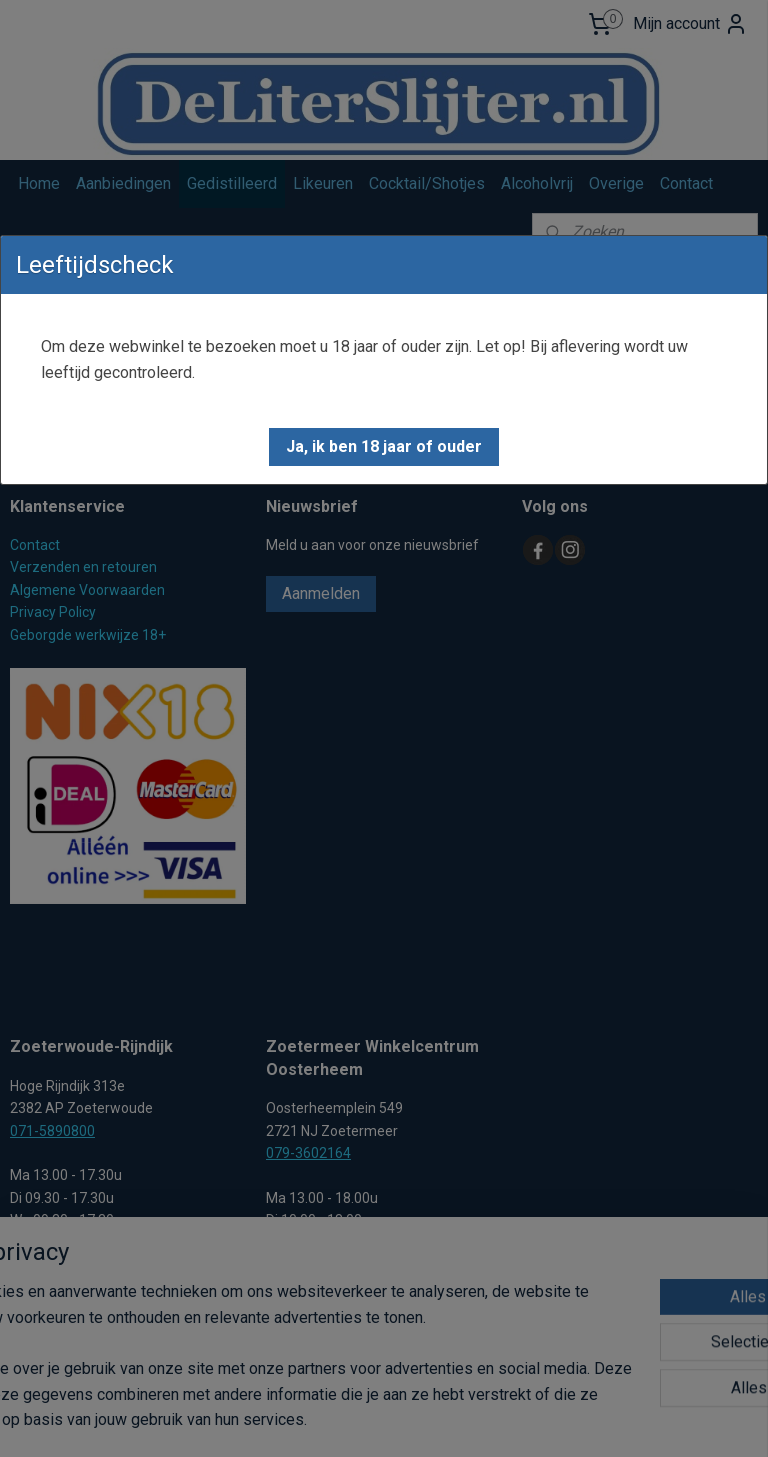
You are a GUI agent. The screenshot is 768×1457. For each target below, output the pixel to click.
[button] (384, 447)
